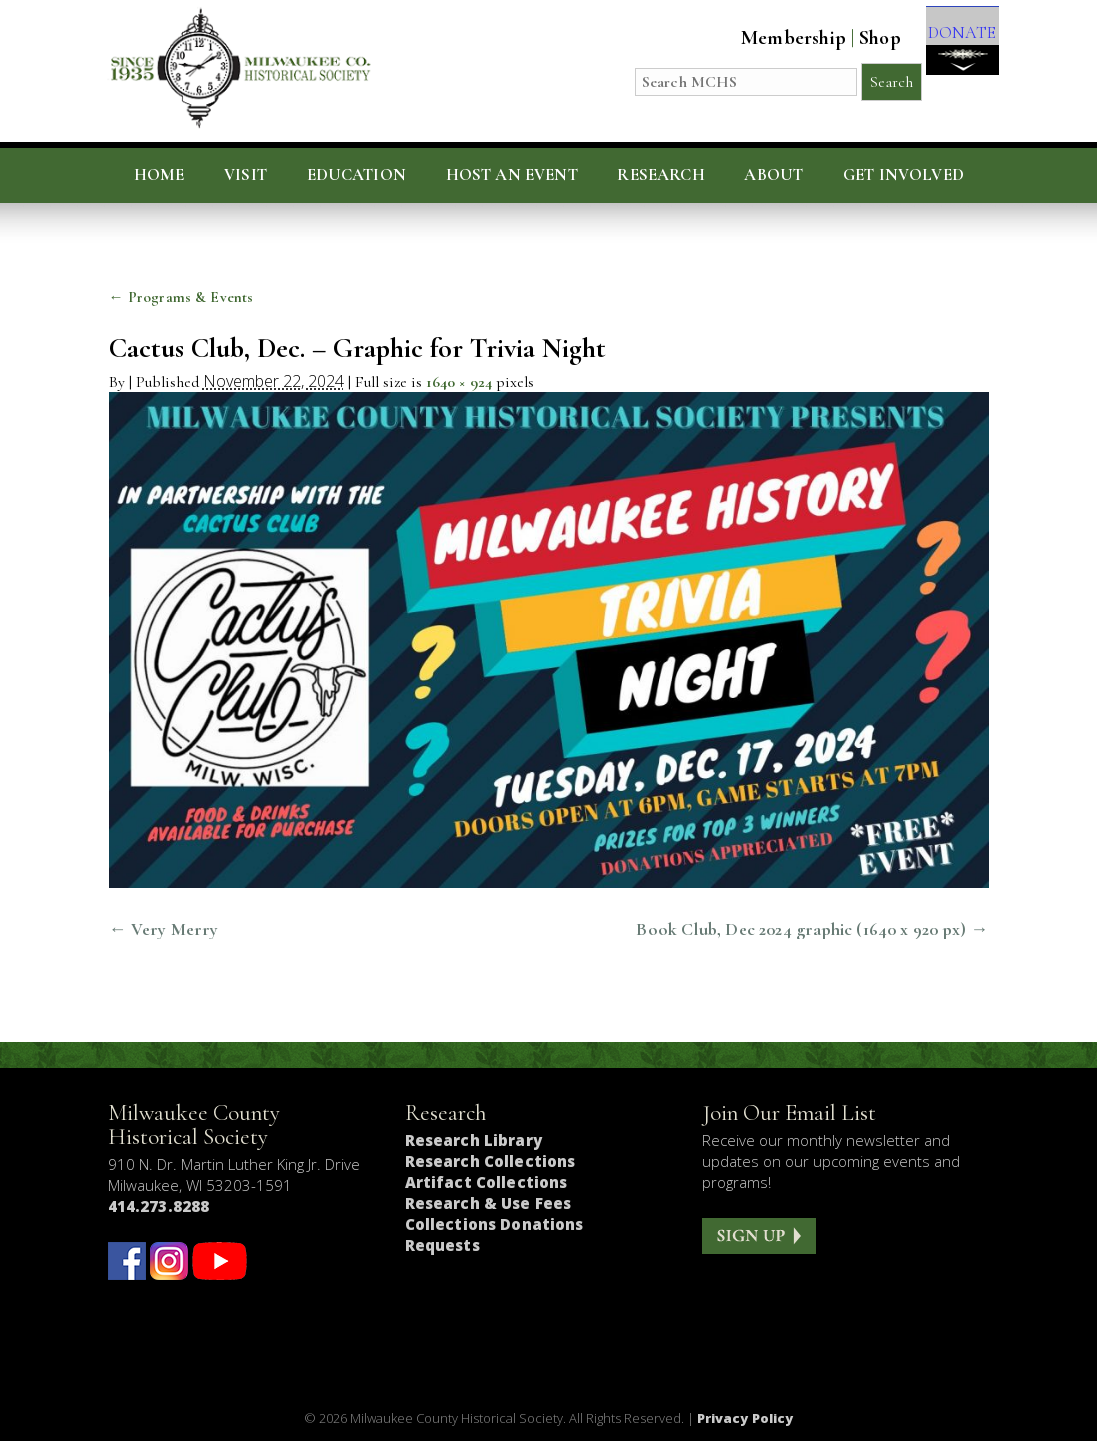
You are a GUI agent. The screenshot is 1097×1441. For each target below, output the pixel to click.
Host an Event (512, 175)
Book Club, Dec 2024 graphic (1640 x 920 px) (801, 929)
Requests (442, 1245)
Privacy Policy (745, 1418)
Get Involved (903, 175)
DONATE (950, 51)
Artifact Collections (486, 1182)
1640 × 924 (459, 382)
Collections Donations (494, 1224)
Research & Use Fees (488, 1203)
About (773, 175)
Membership (771, 38)
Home (159, 175)
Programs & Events (181, 297)
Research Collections (490, 1161)
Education (357, 175)
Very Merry (175, 929)
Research (660, 175)
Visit (245, 175)
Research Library (473, 1140)
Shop (858, 38)
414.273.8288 (159, 1206)
